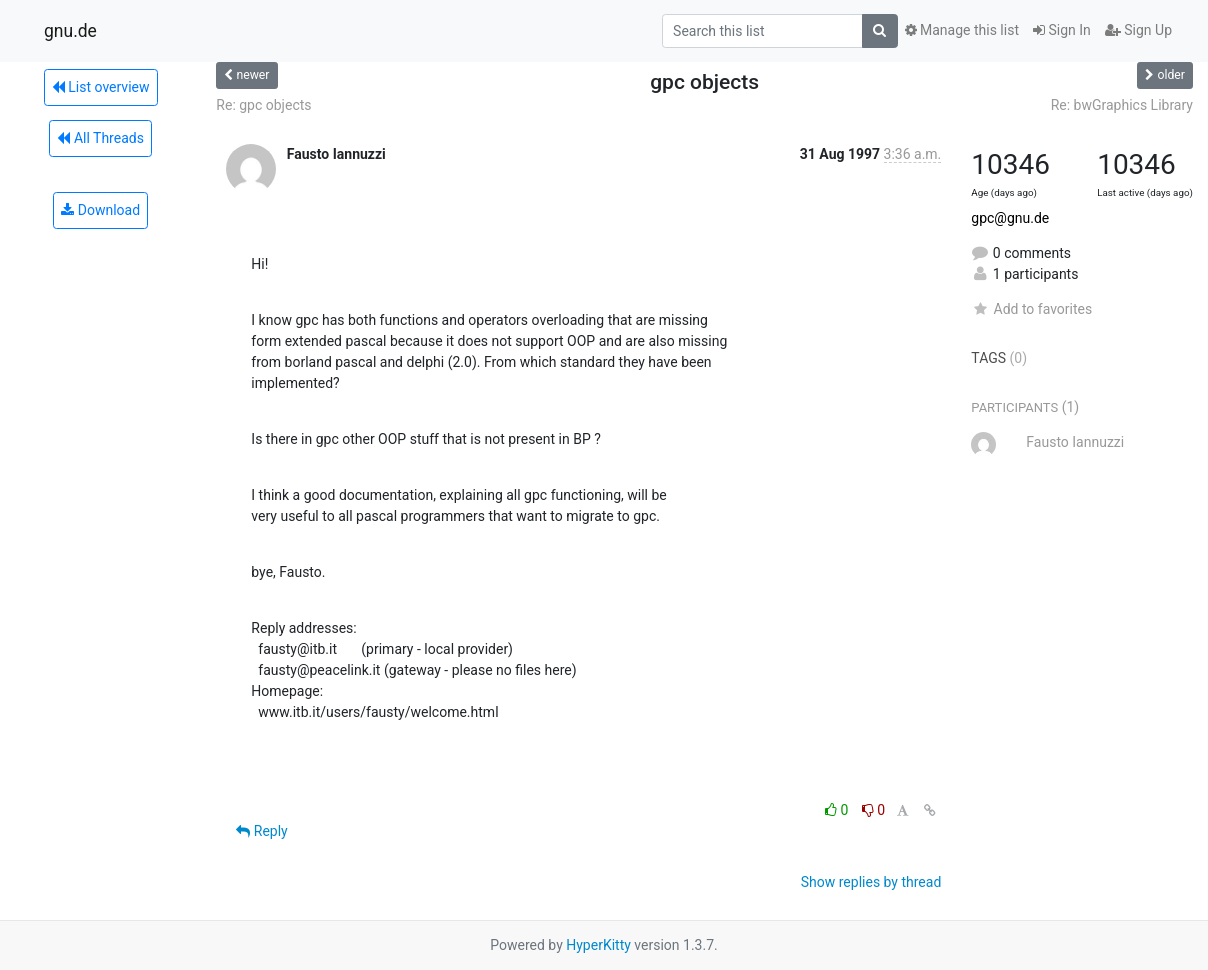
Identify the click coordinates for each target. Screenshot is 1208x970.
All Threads (100, 138)
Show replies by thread (871, 882)
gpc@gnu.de (1010, 218)
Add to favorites (1031, 309)
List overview (101, 87)
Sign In (1062, 30)
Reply (261, 831)
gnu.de (70, 31)
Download (100, 210)
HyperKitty (598, 945)
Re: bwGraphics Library (1122, 105)
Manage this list (962, 30)
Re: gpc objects (263, 105)
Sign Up (1138, 30)
